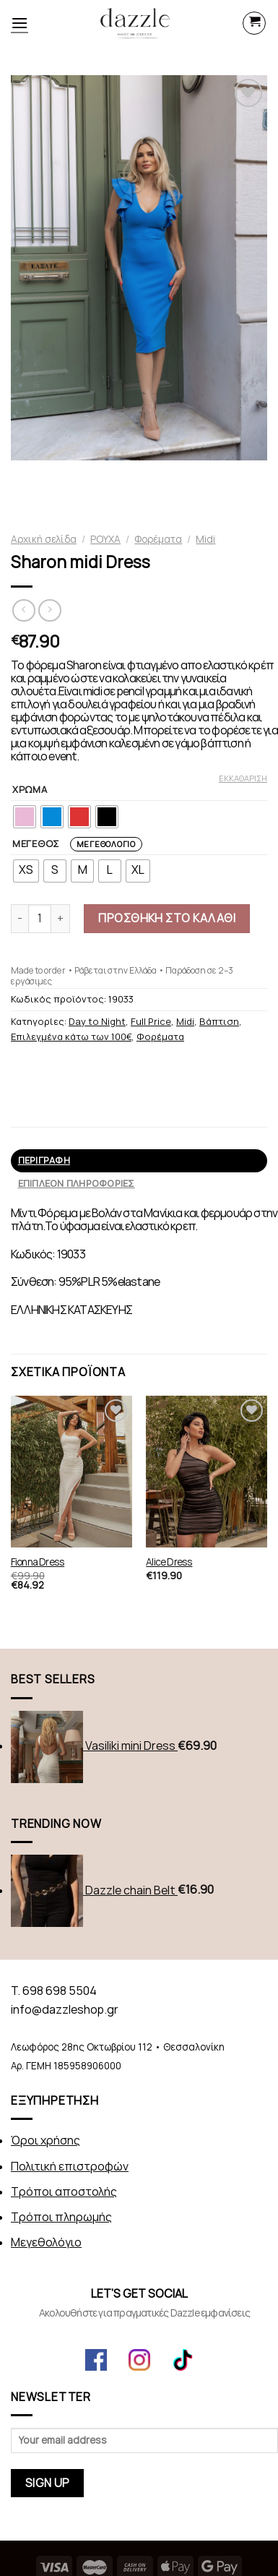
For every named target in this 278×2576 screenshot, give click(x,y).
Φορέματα (158, 539)
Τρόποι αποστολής (64, 2191)
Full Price (151, 1022)
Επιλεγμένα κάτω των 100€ (71, 1037)
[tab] (139, 1160)
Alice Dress (169, 1562)
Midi (205, 539)
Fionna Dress (37, 1562)
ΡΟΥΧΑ (105, 539)
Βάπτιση (219, 1022)
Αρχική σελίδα (44, 539)
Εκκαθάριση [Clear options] (243, 778)
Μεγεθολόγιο (106, 844)
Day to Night (97, 1022)
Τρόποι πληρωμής (61, 2217)
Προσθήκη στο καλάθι (166, 918)
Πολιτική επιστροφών (70, 2166)
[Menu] (19, 22)
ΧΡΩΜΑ (30, 790)
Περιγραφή (44, 1160)
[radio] (24, 817)
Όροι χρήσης (45, 2140)
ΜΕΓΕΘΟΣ (77, 844)
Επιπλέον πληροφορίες (76, 1183)
